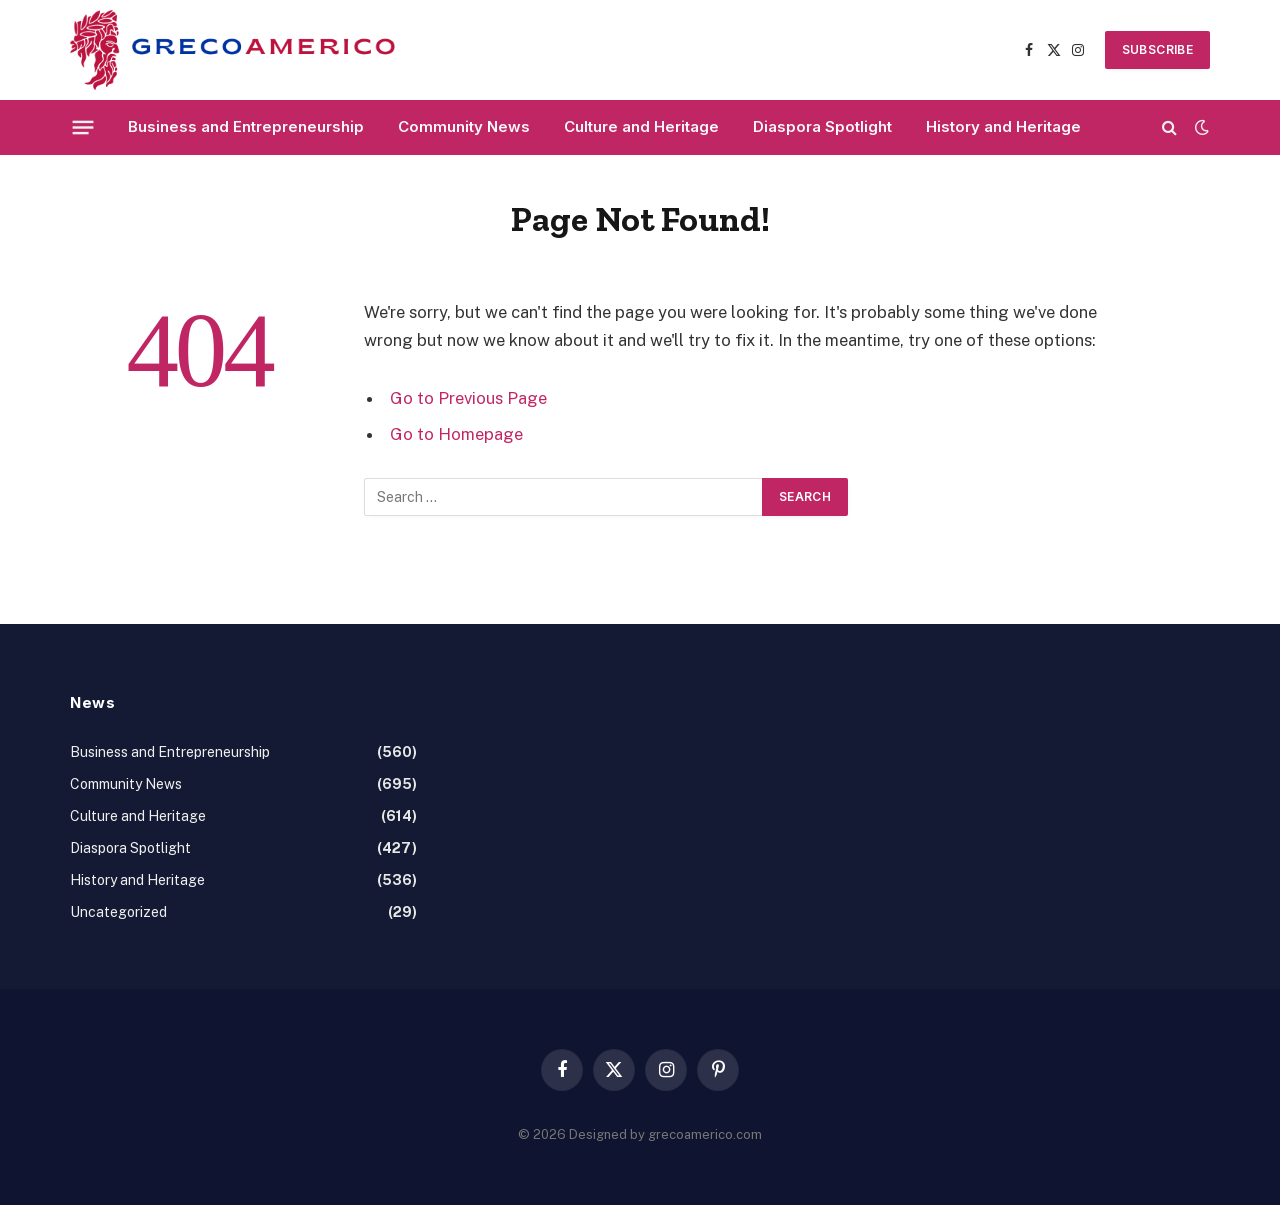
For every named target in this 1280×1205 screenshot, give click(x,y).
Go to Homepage (456, 434)
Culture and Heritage (641, 126)
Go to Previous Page (468, 398)
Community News (464, 126)
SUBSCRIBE (1157, 49)
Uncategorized (118, 912)
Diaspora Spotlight (822, 126)
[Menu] (83, 127)
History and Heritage (1003, 126)
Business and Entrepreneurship (246, 126)
